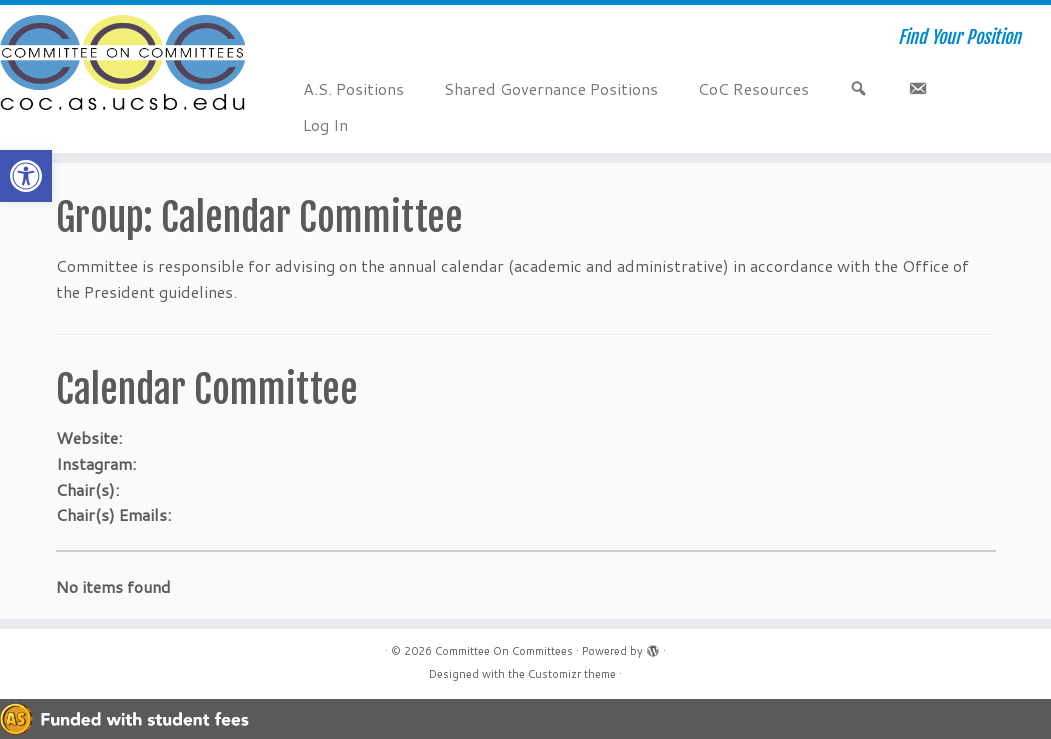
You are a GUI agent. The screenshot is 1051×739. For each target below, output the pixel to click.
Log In (325, 124)
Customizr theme (572, 674)
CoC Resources (753, 88)
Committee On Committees (504, 651)
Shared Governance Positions (551, 88)
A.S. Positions (353, 88)
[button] (26, 176)
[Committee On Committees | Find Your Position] (123, 65)
